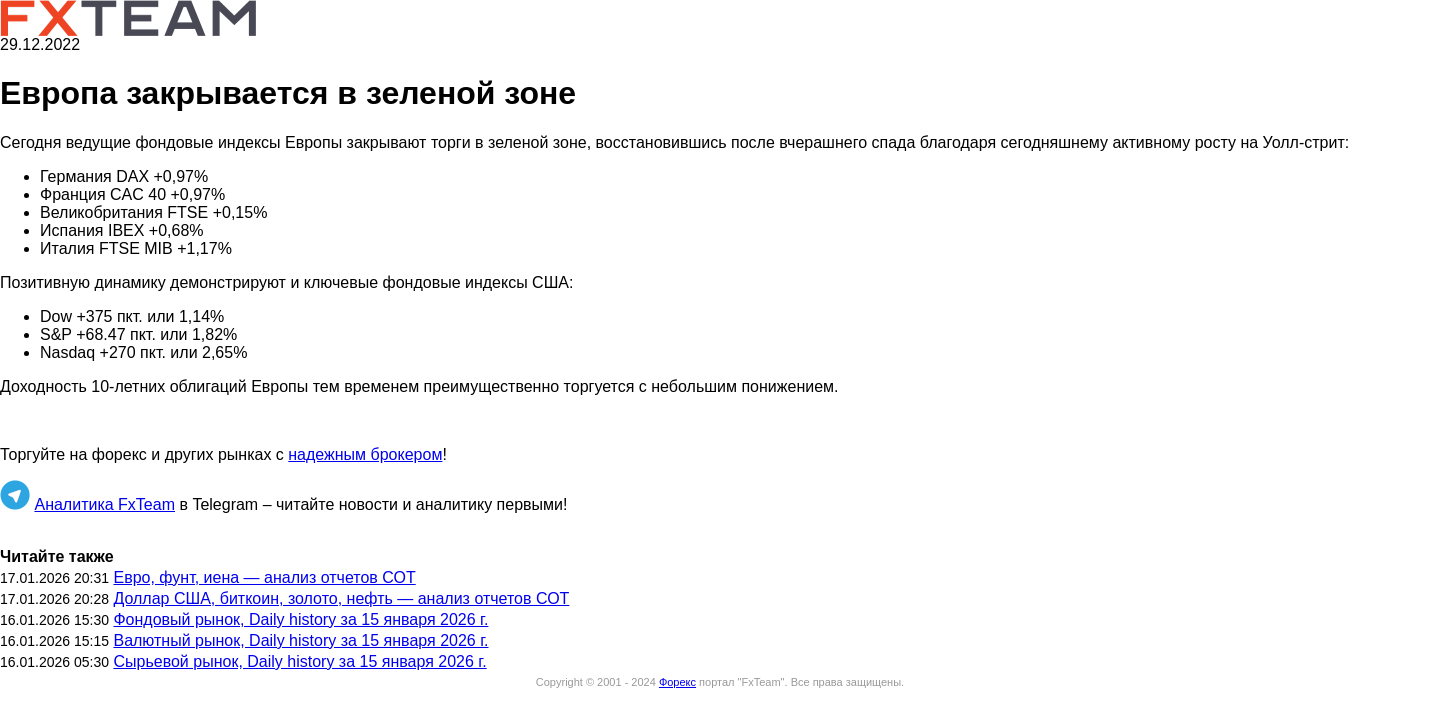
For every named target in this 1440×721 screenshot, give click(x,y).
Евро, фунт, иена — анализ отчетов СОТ (264, 577)
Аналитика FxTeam (104, 504)
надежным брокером (365, 454)
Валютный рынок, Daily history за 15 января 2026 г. (300, 640)
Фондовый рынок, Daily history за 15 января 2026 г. (300, 619)
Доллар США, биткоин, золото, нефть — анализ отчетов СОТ (341, 598)
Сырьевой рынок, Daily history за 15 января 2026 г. (299, 661)
